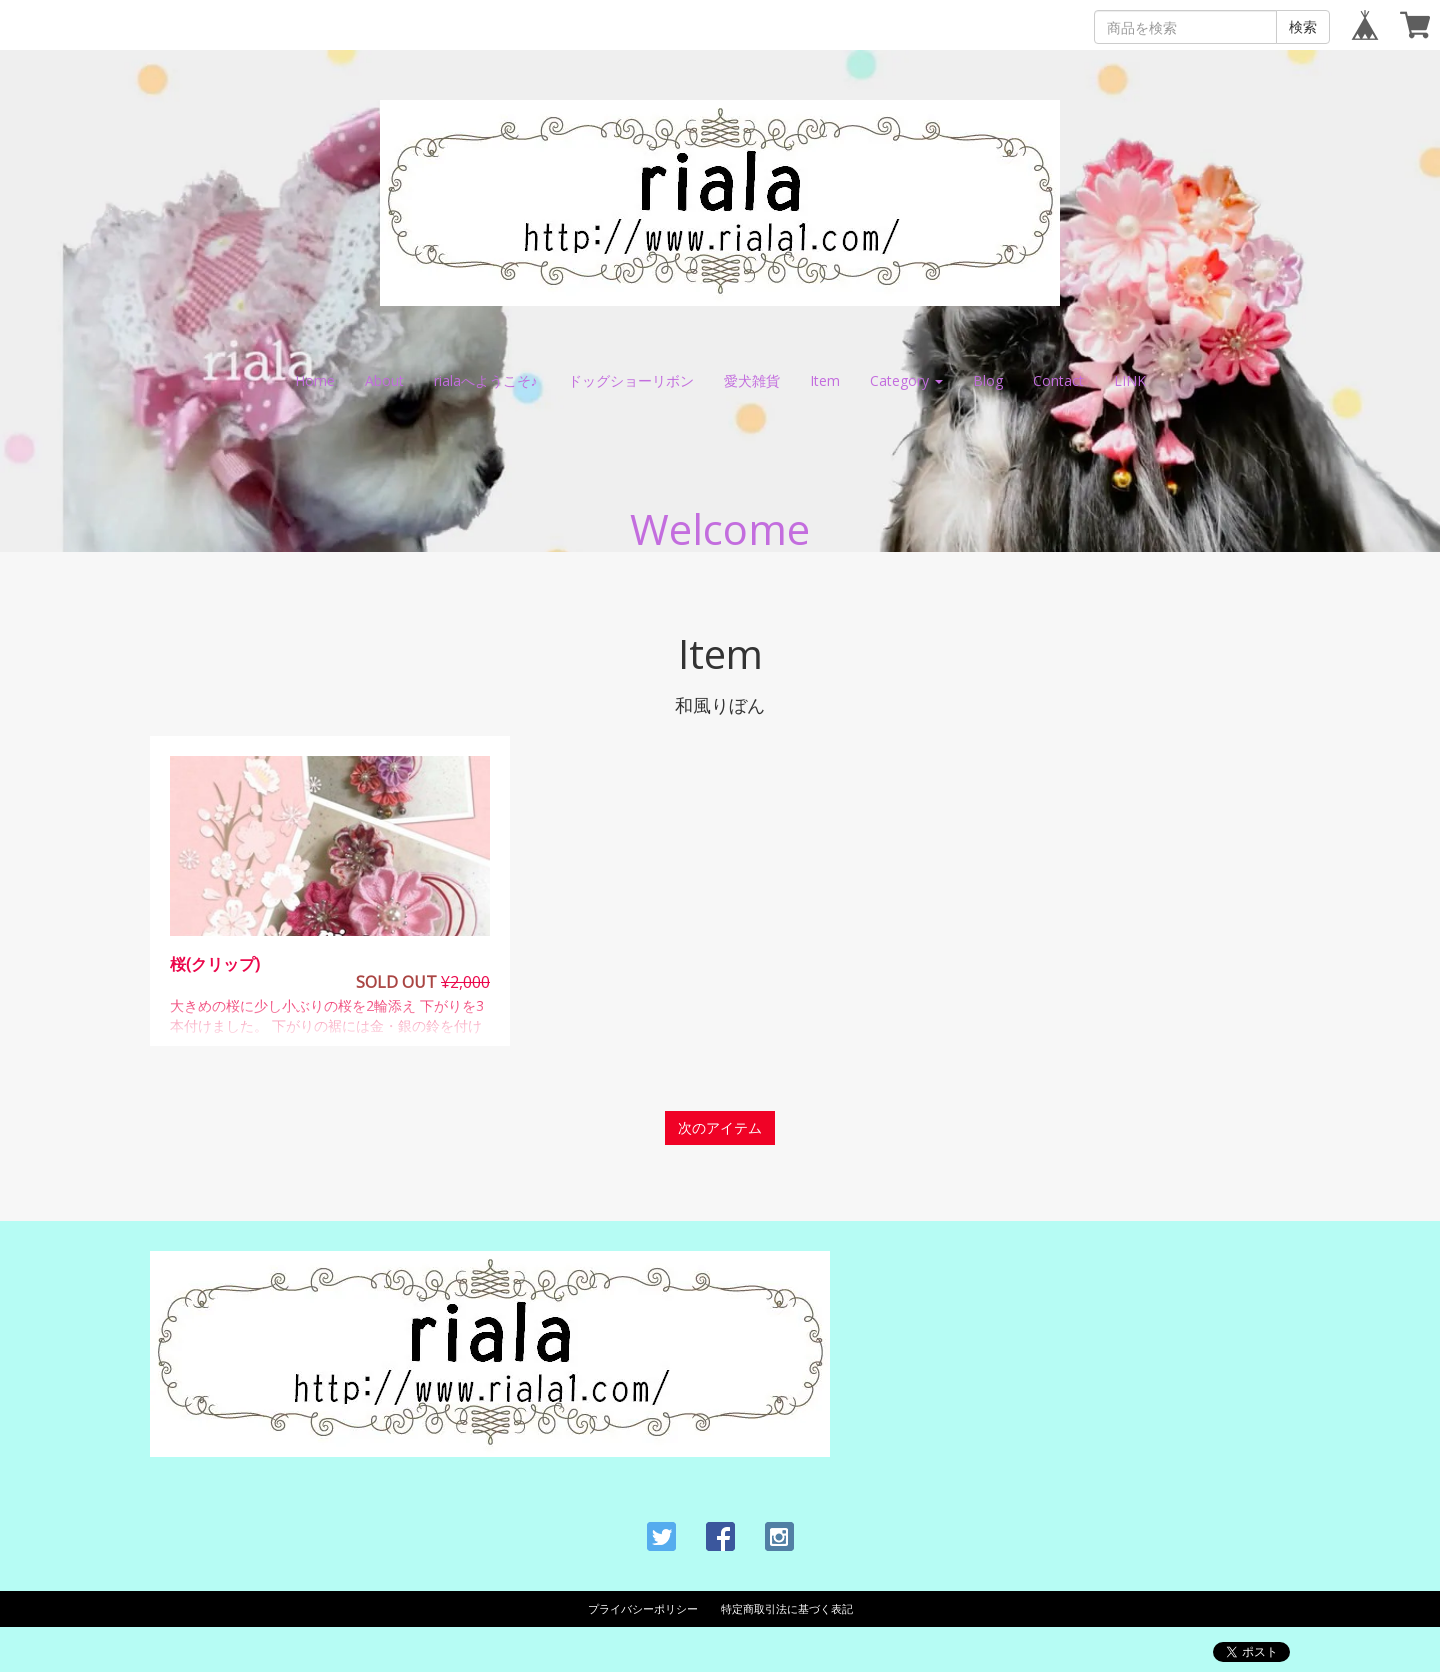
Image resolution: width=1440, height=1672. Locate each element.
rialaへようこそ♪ (486, 380)
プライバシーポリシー (643, 1608)
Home (315, 380)
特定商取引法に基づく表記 (787, 1608)
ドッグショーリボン (631, 380)
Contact (1058, 380)
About (384, 380)
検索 (1303, 26)
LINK (1130, 380)
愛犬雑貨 (752, 380)
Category (906, 380)
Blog (988, 380)
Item (825, 380)
